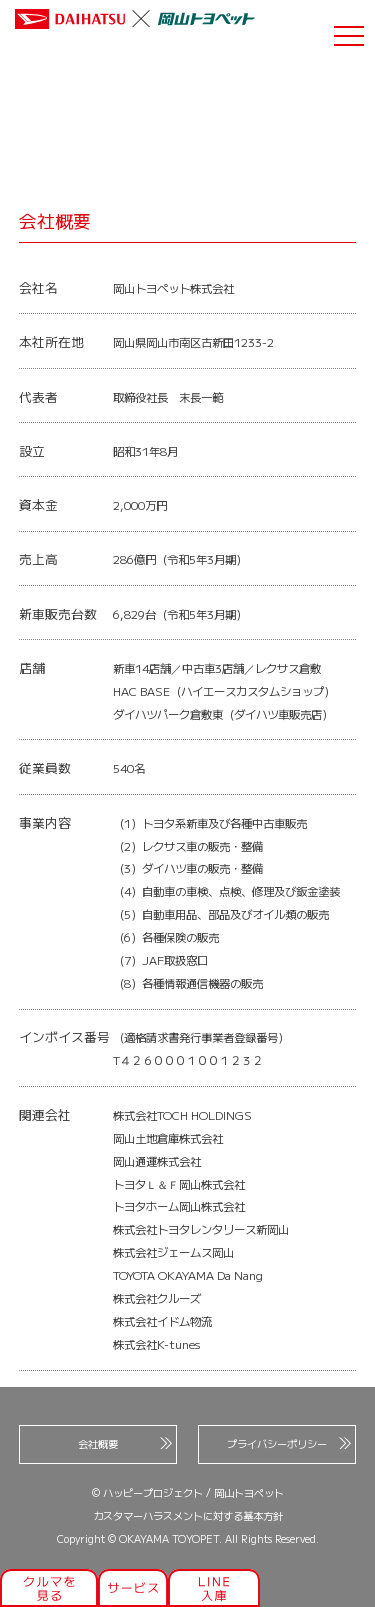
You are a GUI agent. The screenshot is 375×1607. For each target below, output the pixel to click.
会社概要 (125, 1443)
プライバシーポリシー (289, 1443)
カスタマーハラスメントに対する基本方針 (188, 1515)
